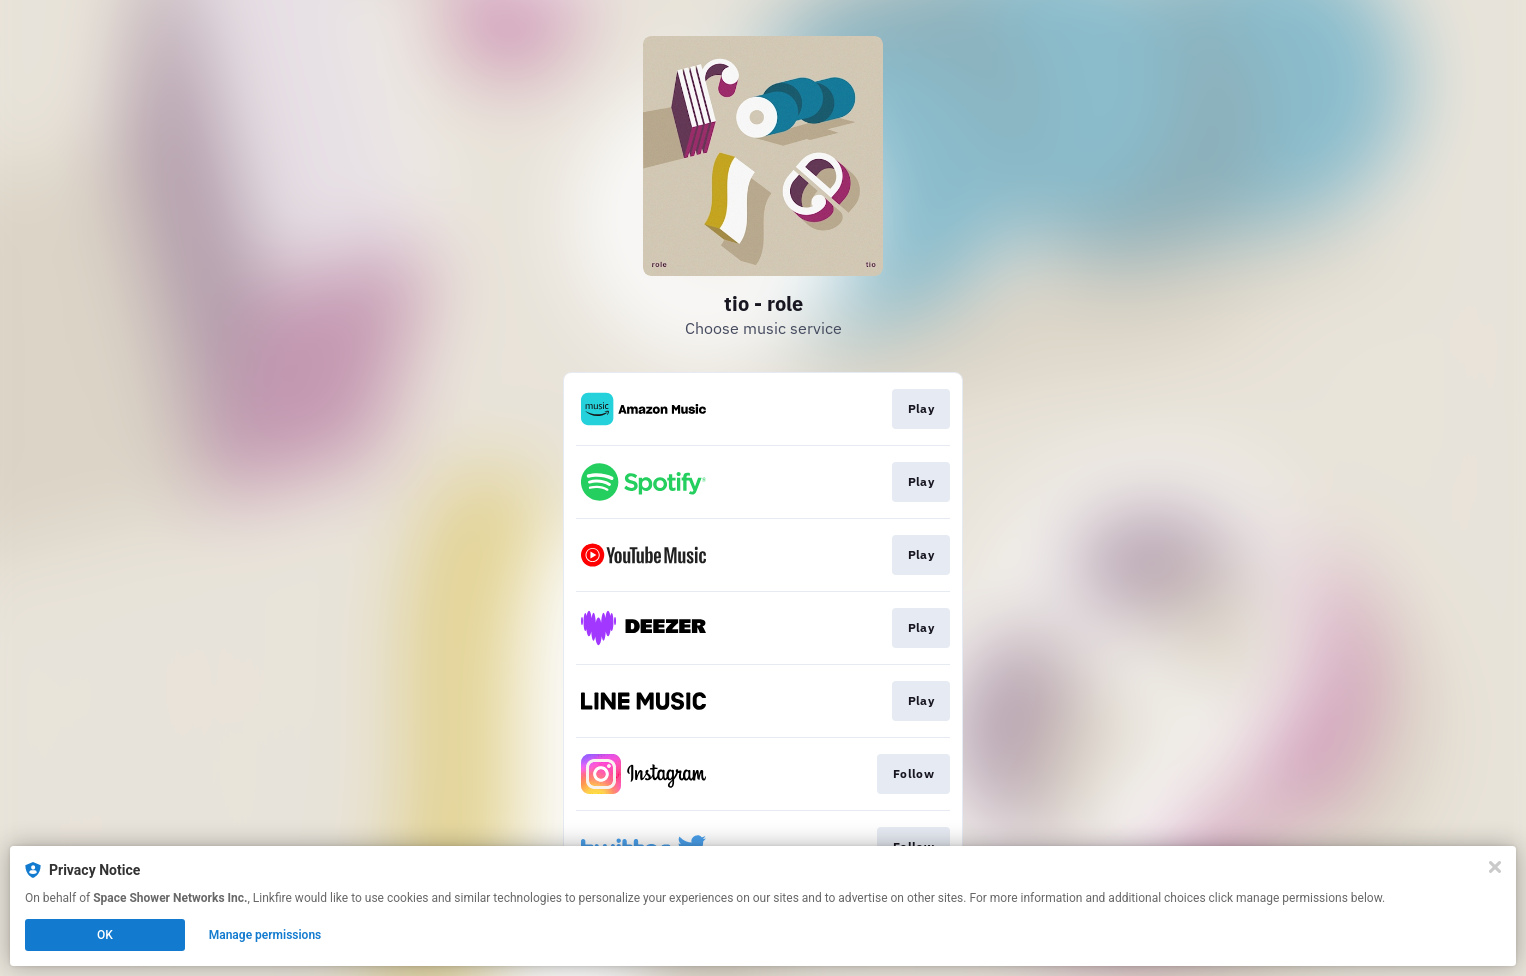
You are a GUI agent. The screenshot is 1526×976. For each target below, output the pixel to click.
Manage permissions (265, 935)
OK (105, 935)
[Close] (1495, 867)
